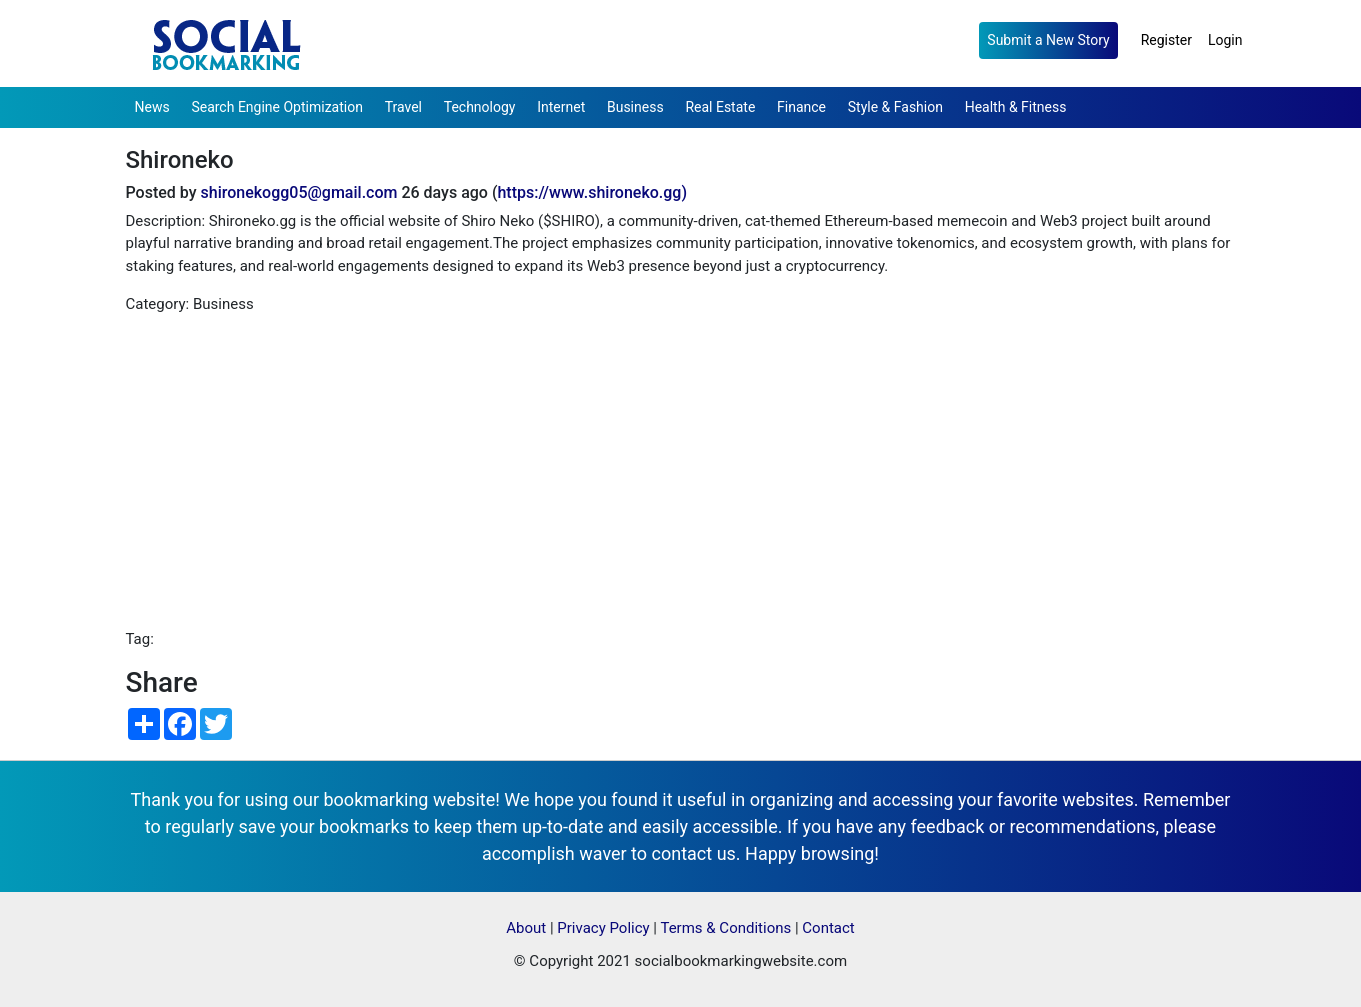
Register (1166, 40)
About (526, 928)
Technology (480, 107)
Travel (403, 107)
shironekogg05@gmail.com (299, 192)
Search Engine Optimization (276, 107)
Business (635, 107)
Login (1225, 40)
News (152, 107)
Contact (828, 928)
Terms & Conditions (725, 928)
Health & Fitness (1016, 107)
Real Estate (720, 107)
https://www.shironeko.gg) (592, 192)
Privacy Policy (603, 928)
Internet (561, 107)
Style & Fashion (895, 107)
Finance (801, 107)
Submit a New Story (1048, 40)
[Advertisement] (681, 472)
